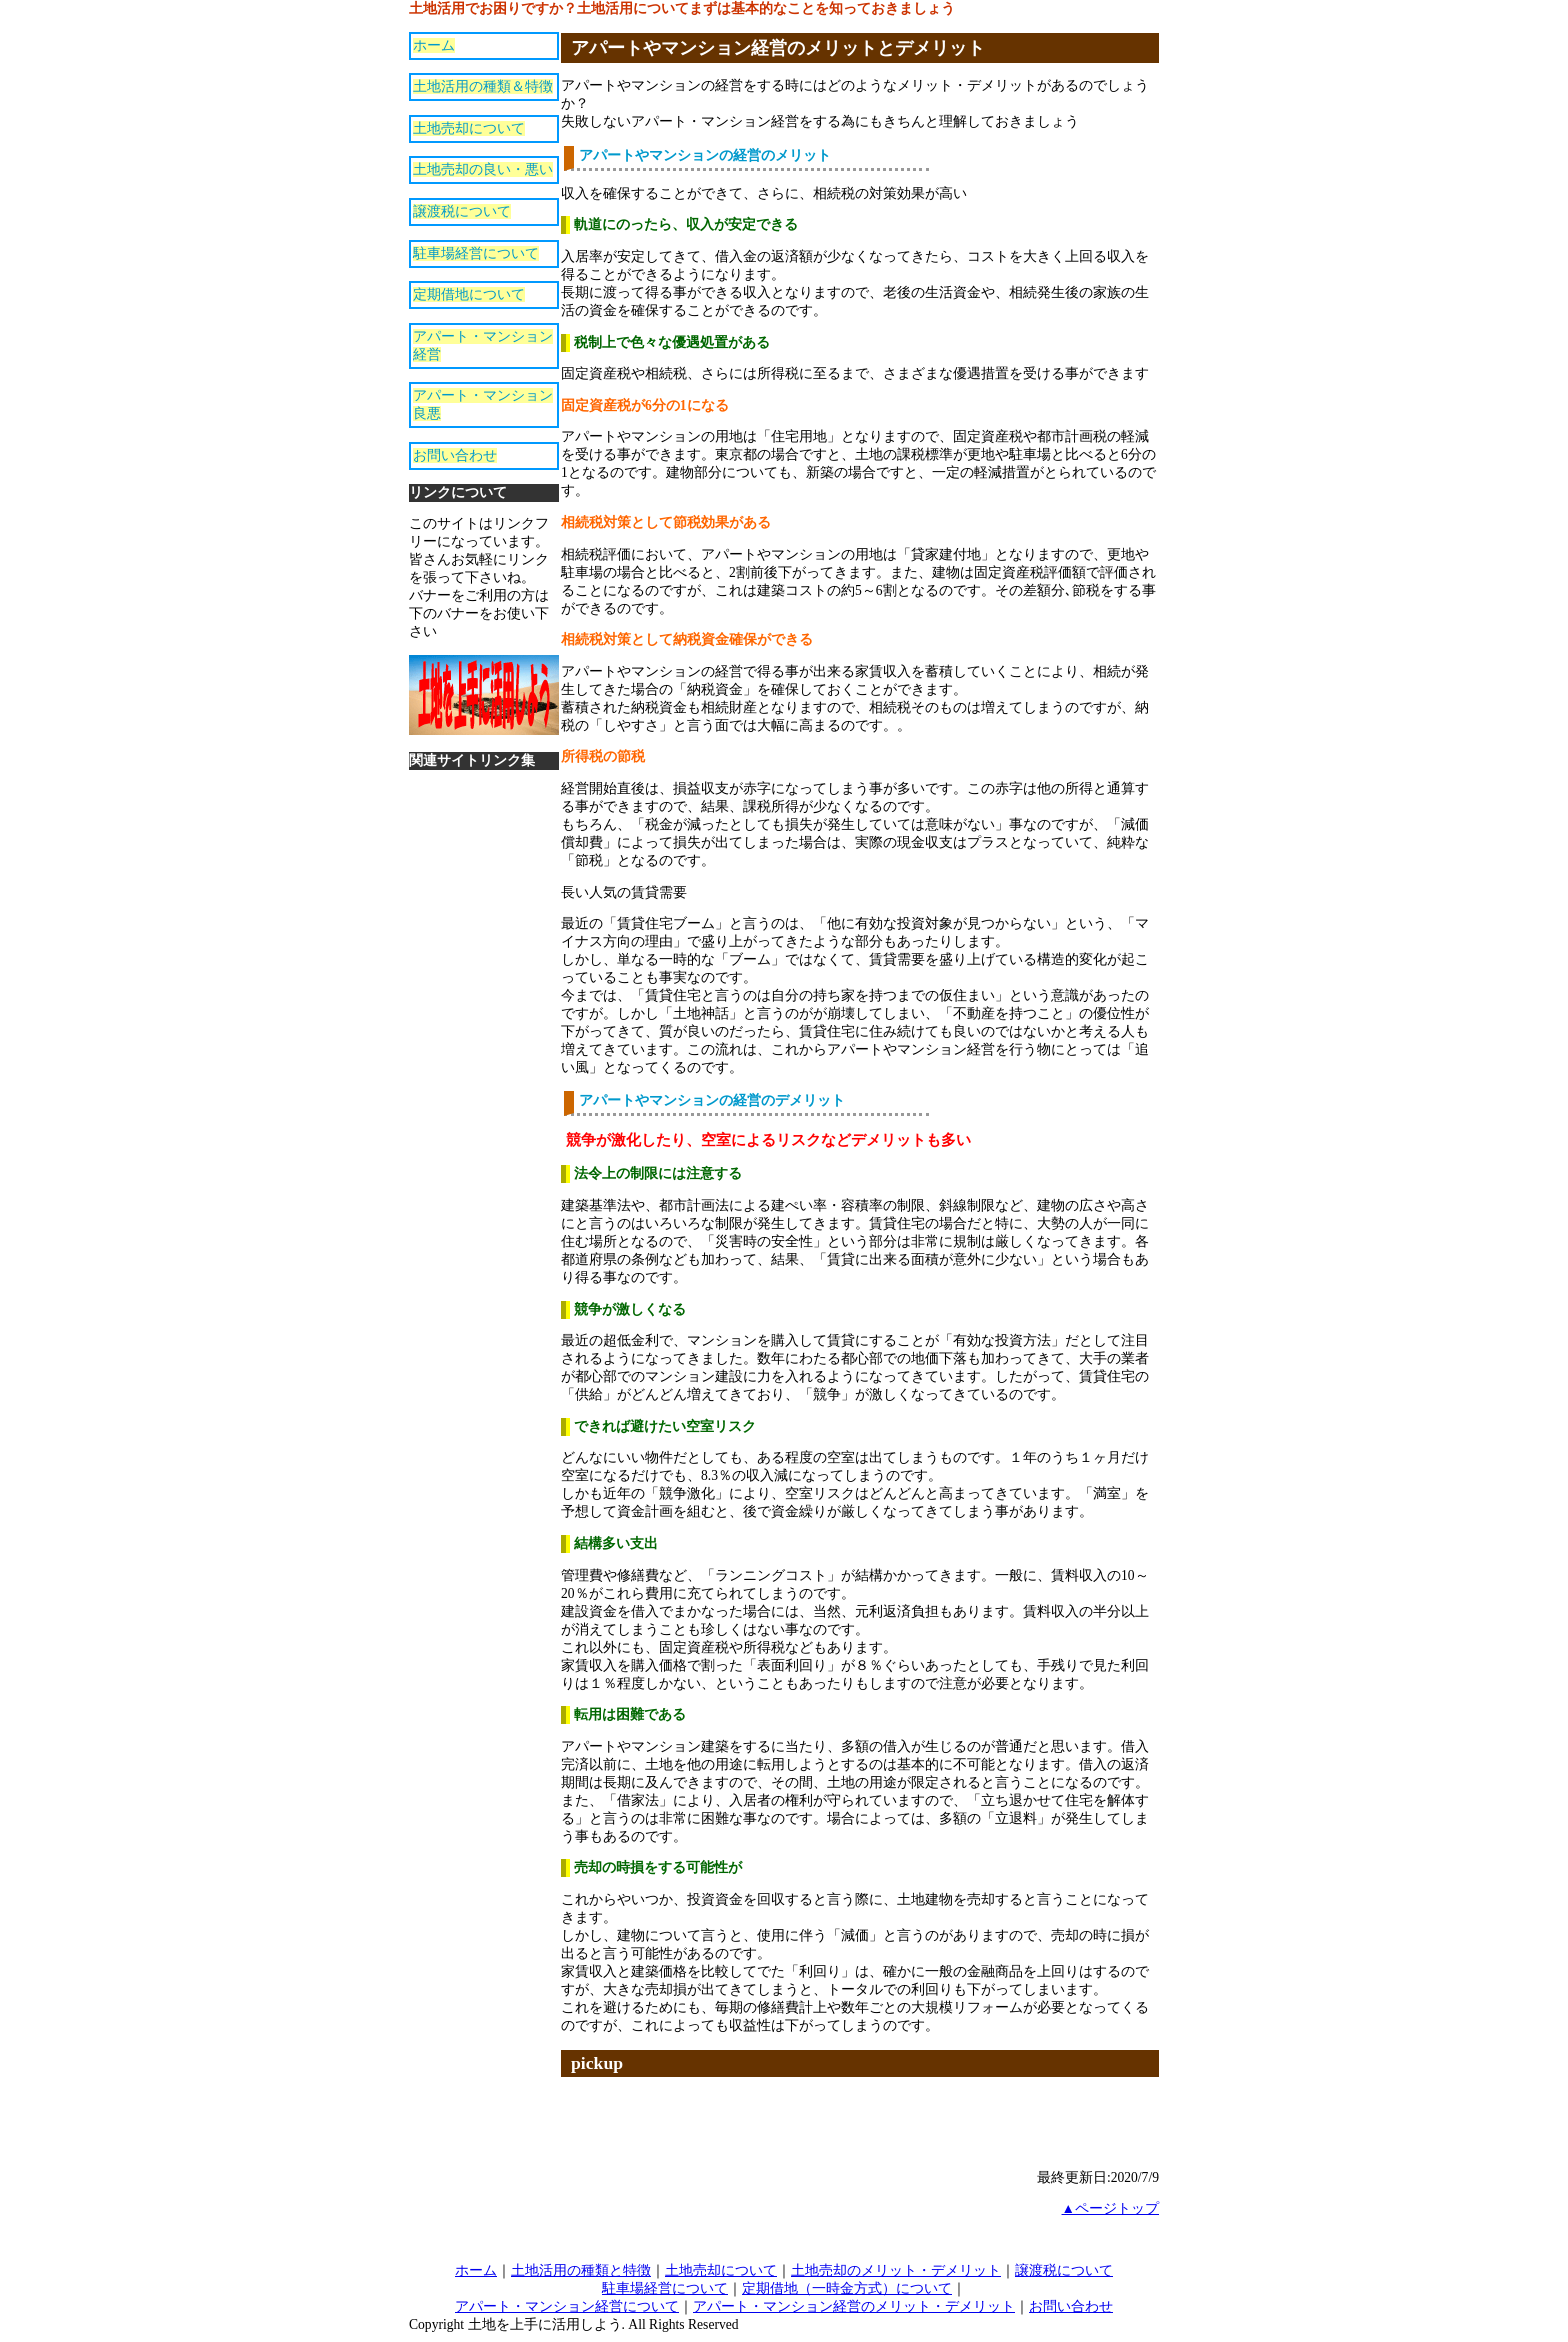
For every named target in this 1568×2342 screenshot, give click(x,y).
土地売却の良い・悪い (483, 169)
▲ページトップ (1110, 2208)
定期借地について (469, 294)
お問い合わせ (455, 455)
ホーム (434, 45)
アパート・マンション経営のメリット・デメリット (854, 2306)
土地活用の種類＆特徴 (483, 86)
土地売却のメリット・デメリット (896, 2270)
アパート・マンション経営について (567, 2306)
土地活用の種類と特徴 (581, 2270)
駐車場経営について (476, 253)
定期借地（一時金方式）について (847, 2288)
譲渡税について (462, 211)
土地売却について (469, 128)
